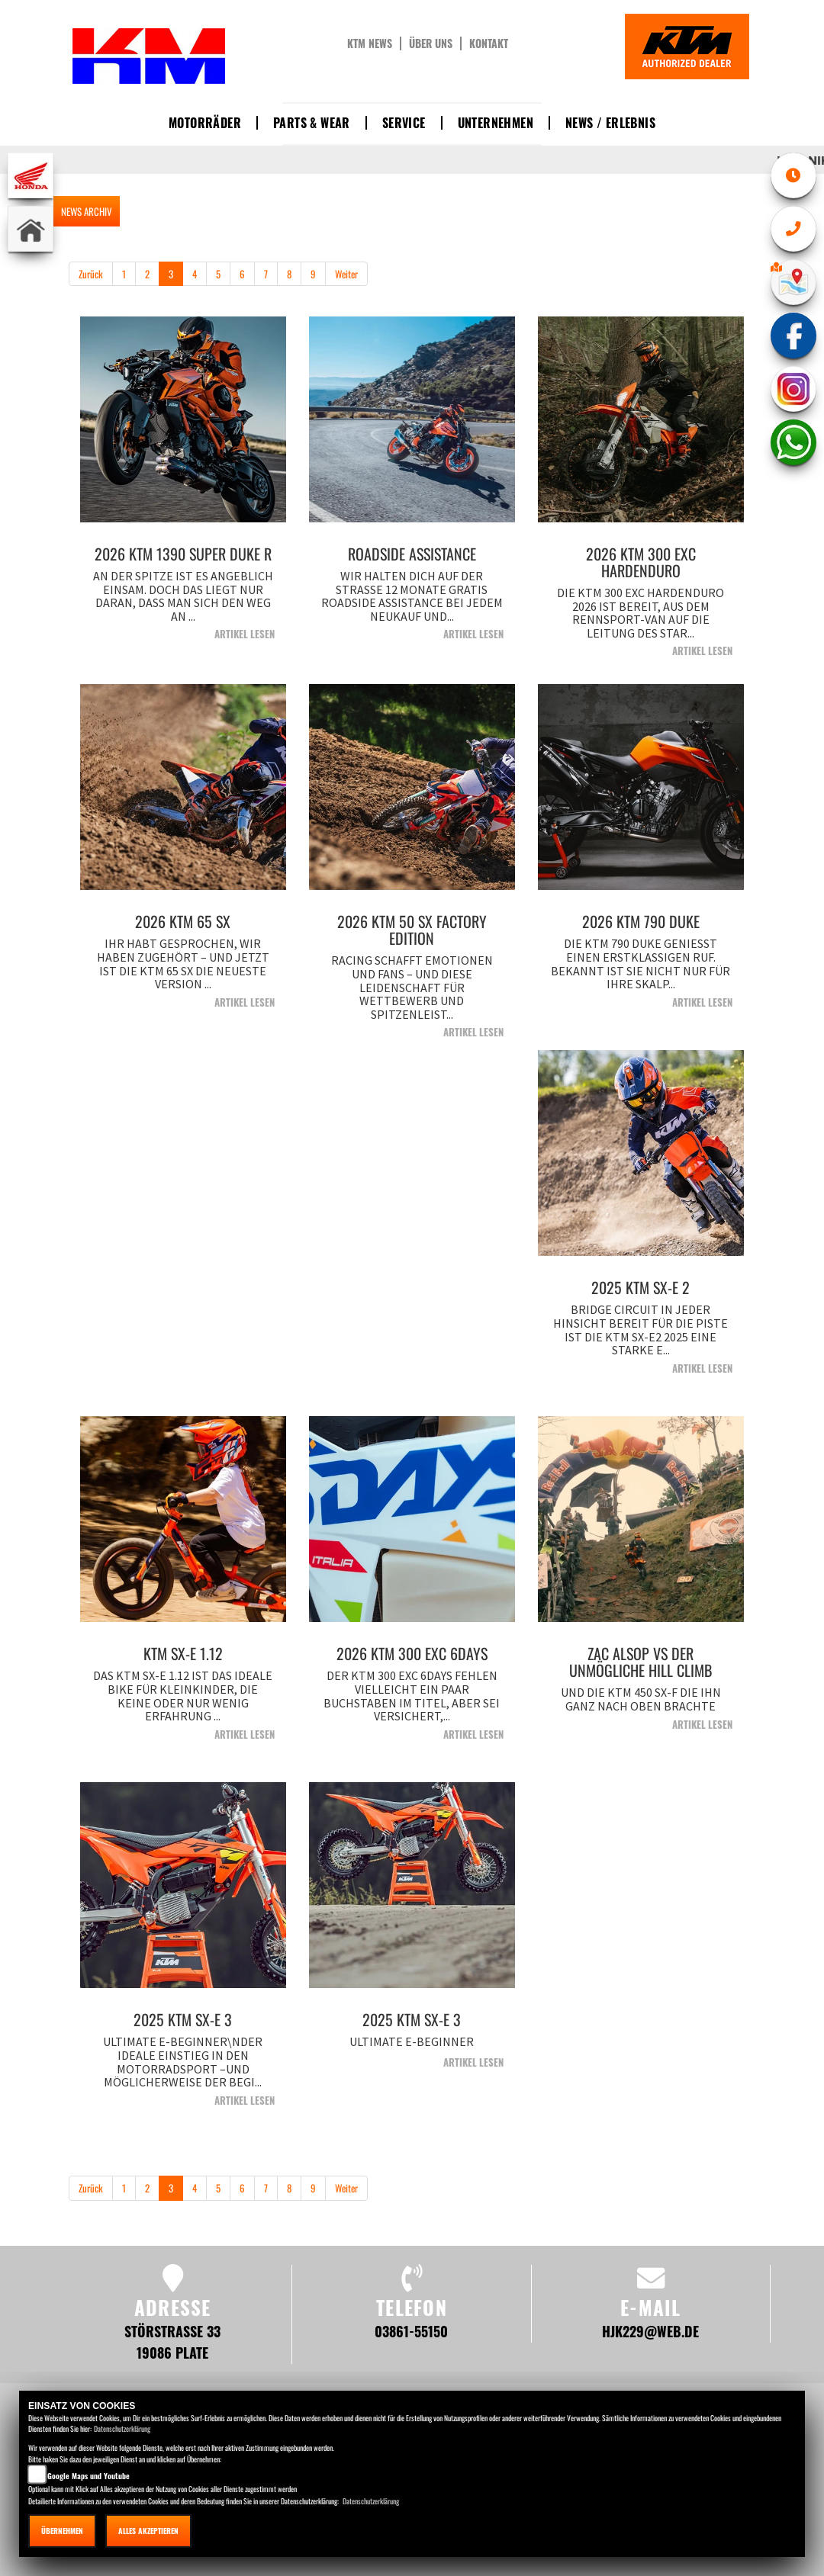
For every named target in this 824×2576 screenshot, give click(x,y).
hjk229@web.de (650, 2331)
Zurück (91, 273)
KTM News (369, 43)
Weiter (346, 273)
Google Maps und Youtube (88, 2475)
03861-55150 (411, 2331)
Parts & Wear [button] (311, 123)
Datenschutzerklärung (122, 2428)
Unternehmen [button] (495, 123)
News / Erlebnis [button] (610, 123)
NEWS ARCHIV (86, 211)
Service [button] (404, 123)
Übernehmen (62, 2530)
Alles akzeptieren (148, 2530)
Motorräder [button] (205, 123)
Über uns (430, 43)
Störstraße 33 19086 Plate (172, 2341)
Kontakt (488, 43)
